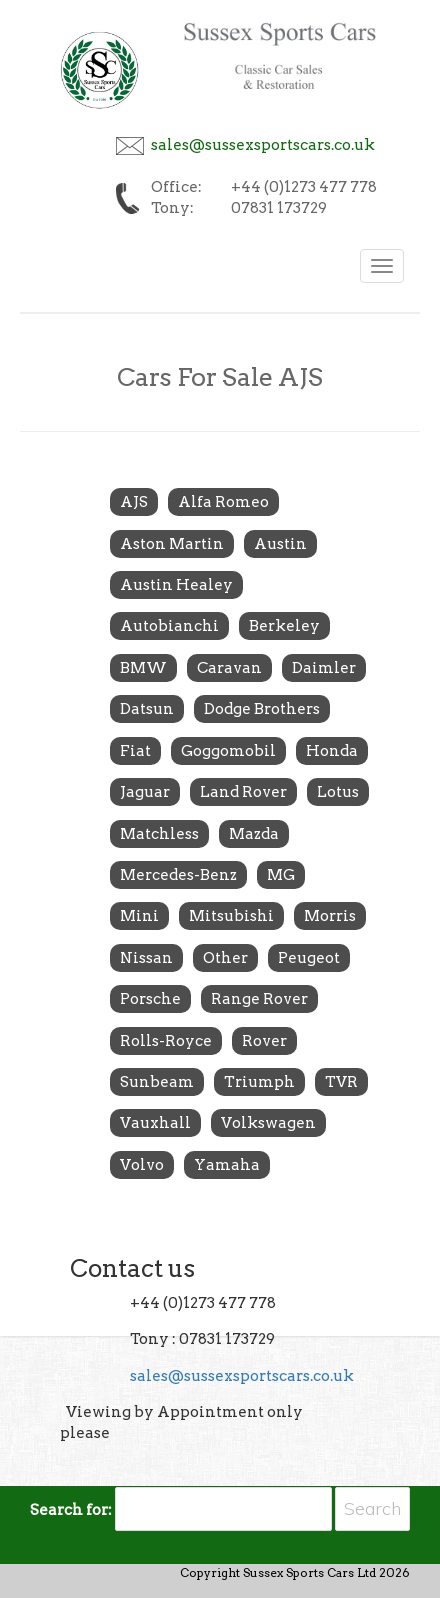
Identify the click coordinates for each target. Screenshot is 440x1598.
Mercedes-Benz (178, 875)
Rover (264, 1041)
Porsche (150, 999)
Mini (139, 916)
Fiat (135, 751)
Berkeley (284, 626)
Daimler (324, 668)
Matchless (159, 834)
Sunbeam (157, 1082)
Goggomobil (228, 751)
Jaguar (145, 792)
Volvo (142, 1165)
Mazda (254, 834)
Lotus (338, 792)
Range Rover (259, 999)
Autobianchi (169, 626)
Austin (280, 544)
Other (225, 958)
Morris (330, 916)
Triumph (259, 1082)
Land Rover (243, 792)
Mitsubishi (231, 916)
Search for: (71, 1510)
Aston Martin (172, 544)
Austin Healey (176, 585)
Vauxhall (155, 1123)
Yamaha (227, 1165)
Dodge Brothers (262, 709)
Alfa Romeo (223, 502)
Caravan (229, 668)
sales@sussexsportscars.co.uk (263, 145)
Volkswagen (268, 1123)
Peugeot (309, 958)
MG (281, 875)
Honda (332, 751)
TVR (341, 1082)
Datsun (147, 709)
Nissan (146, 958)
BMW (143, 668)
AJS (134, 502)
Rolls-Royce (166, 1041)
